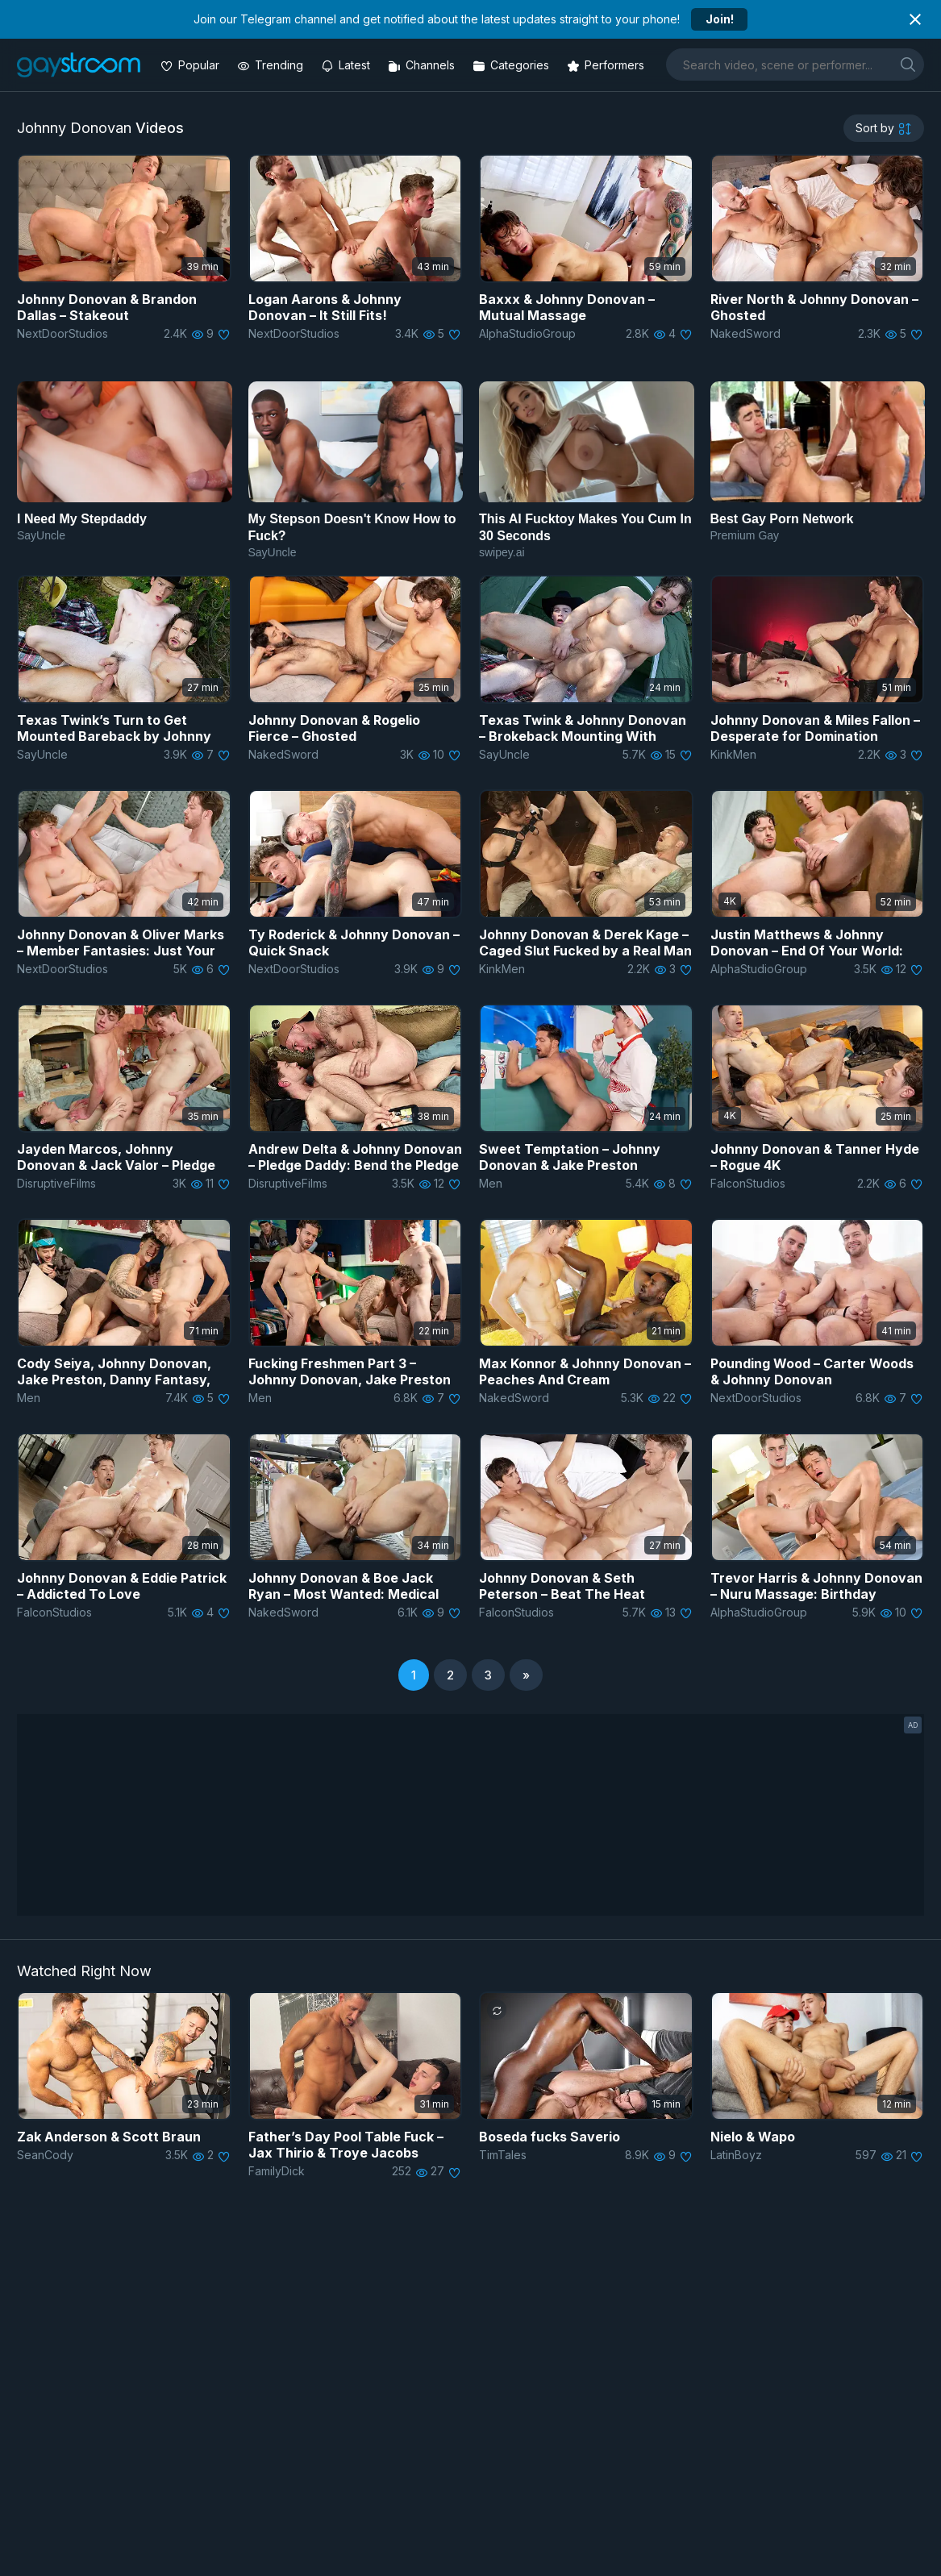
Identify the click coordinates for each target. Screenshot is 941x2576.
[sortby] (883, 128)
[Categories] (512, 65)
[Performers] (607, 65)
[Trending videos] (272, 65)
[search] (908, 64)
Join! (720, 19)
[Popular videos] (191, 65)
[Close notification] (915, 19)
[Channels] (423, 65)
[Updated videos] (347, 65)
